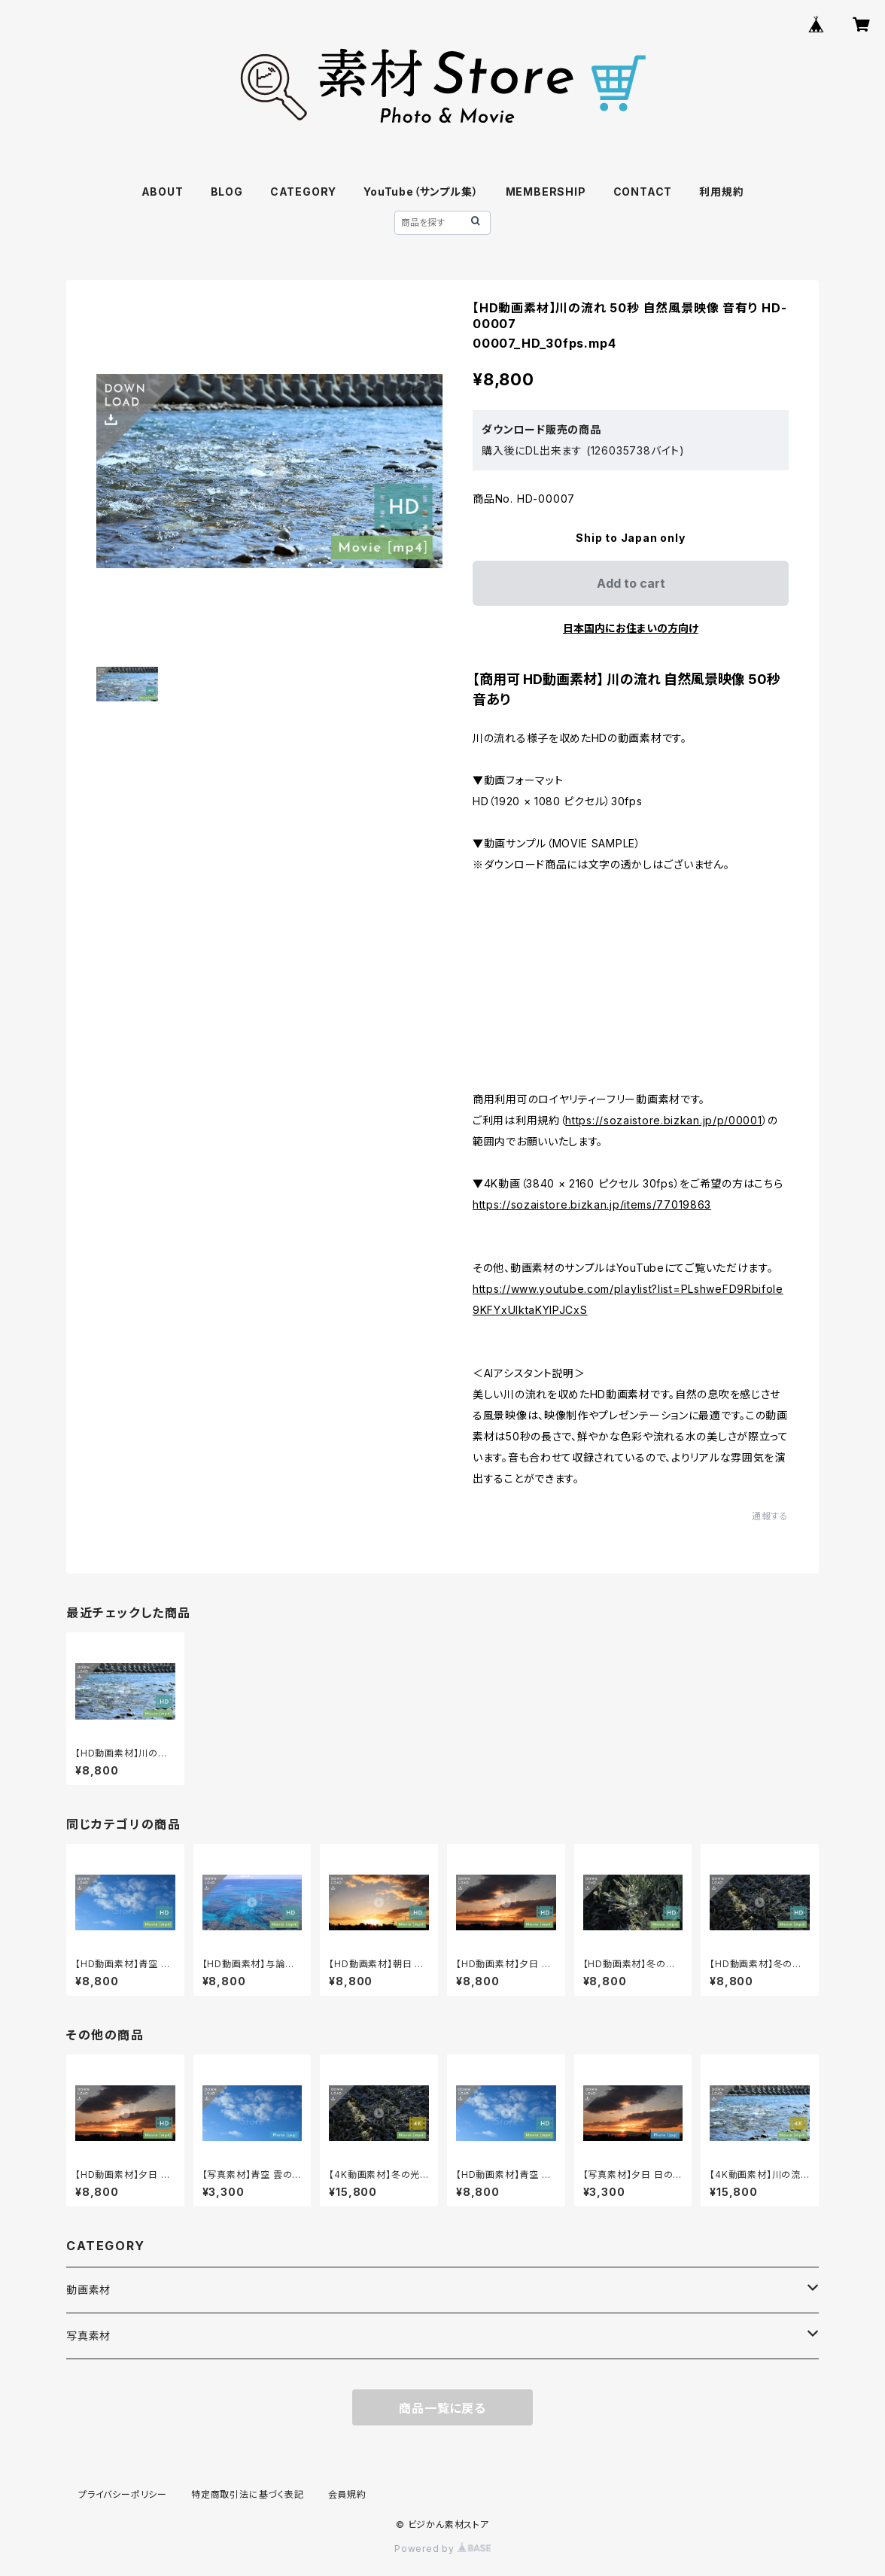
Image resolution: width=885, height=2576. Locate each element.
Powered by (442, 2548)
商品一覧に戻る (442, 2408)
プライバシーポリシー (122, 2494)
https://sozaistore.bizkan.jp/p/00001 (663, 1120)
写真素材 (88, 2335)
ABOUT (162, 191)
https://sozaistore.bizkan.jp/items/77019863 (592, 1204)
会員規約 (347, 2494)
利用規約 (721, 191)
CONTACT (643, 191)
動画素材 (88, 2289)
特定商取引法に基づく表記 (247, 2494)
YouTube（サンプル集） (420, 191)
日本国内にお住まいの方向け (630, 628)
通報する (770, 1516)
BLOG (227, 191)
